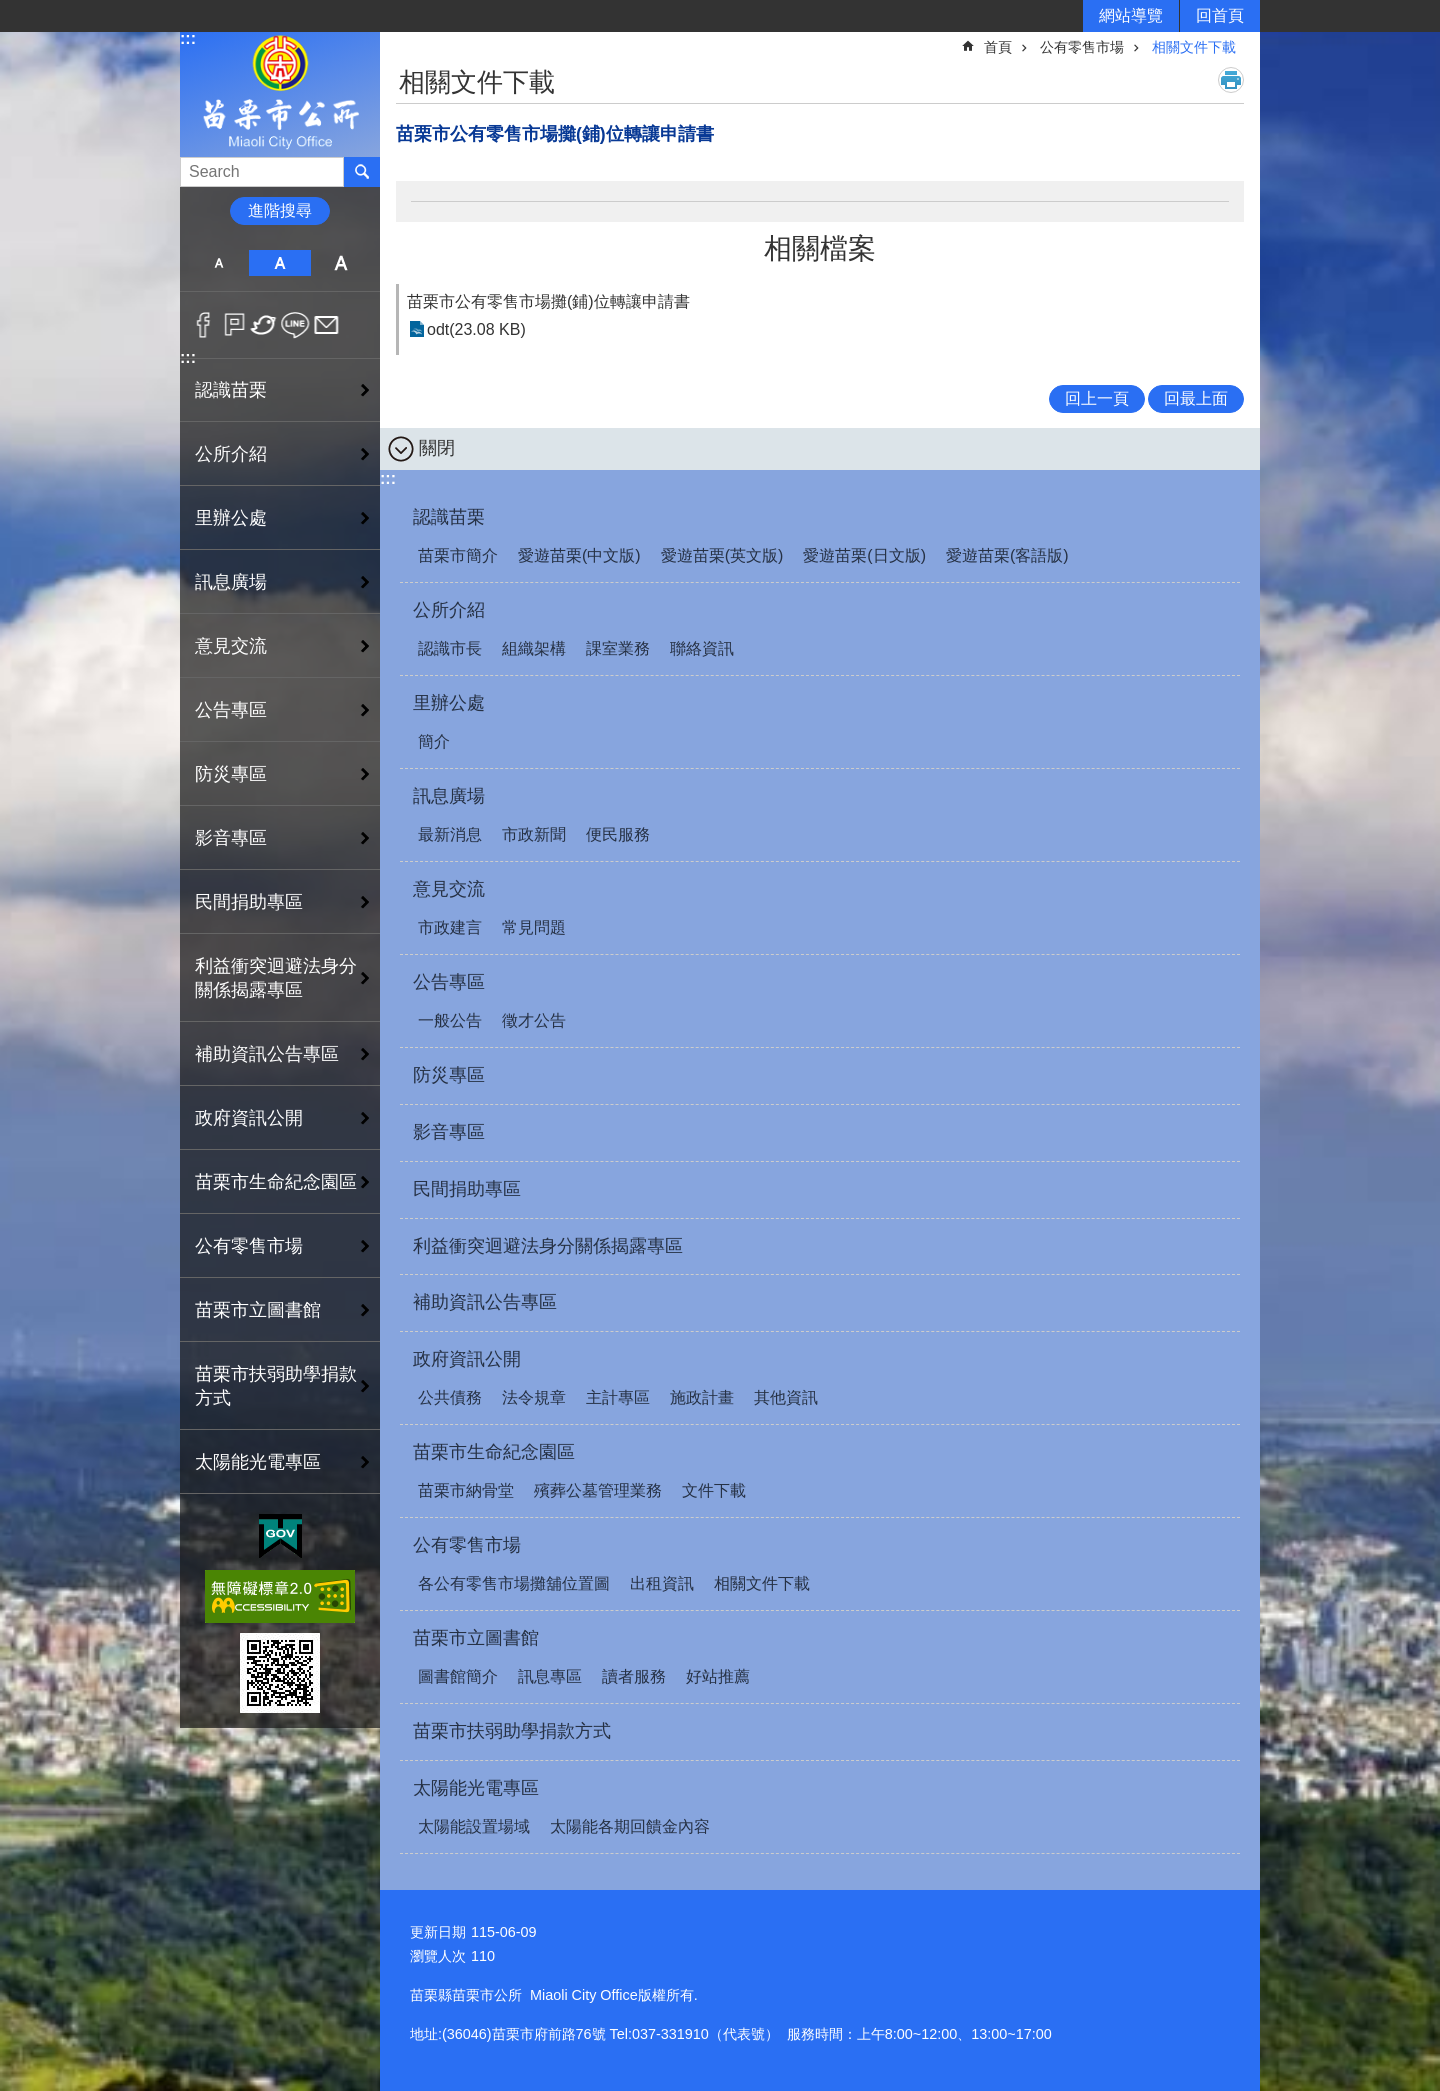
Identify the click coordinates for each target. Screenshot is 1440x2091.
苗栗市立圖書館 (476, 1638)
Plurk (234, 325)
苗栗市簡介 (458, 555)
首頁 (998, 47)
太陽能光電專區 (476, 1788)
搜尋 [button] (362, 172)
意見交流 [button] (231, 646)
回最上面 (1196, 398)
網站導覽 (1131, 15)
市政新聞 (534, 834)
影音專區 (231, 838)
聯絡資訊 (702, 648)
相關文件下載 (1194, 47)
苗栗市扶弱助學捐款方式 (276, 1386)
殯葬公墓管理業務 (598, 1490)
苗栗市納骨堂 (466, 1490)
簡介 (434, 741)
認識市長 (450, 648)
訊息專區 (550, 1676)
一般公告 (450, 1020)
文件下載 (714, 1490)
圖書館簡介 (458, 1676)
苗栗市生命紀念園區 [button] (276, 1182)
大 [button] (341, 263)
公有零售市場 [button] (249, 1246)
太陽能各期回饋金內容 (630, 1826)
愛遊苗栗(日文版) (864, 555)
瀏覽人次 (438, 1956)
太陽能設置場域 (474, 1826)
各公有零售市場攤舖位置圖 (514, 1583)
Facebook (203, 325)
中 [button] (279, 263)
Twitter (264, 325)
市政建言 (450, 927)
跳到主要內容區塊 (10, 10)
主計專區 (618, 1397)
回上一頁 (1097, 398)
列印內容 (1231, 80)
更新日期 (438, 1932)
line (295, 325)
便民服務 (618, 834)
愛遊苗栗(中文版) (579, 555)
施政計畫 (702, 1397)
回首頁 (1220, 15)
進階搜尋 (280, 210)
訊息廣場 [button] (231, 582)
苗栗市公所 (280, 93)
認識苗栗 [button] (231, 390)
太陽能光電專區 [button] (258, 1462)
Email (326, 325)
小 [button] (218, 263)
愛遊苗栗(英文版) (722, 555)
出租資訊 (662, 1583)
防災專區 (231, 774)
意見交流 (449, 889)
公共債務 (450, 1397)
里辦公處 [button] (231, 518)
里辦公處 (449, 703)
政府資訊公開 (467, 1359)
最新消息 (450, 834)
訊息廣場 (449, 796)
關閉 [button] (437, 448)
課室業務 (618, 648)
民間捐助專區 (249, 902)
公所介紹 (449, 610)
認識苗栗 (449, 517)
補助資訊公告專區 (267, 1054)
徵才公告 (534, 1020)
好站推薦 (718, 1676)
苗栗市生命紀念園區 (494, 1452)
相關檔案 (820, 248)
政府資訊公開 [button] (249, 1118)
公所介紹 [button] (231, 454)
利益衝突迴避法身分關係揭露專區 (276, 978)
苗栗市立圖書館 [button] (258, 1310)
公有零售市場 (1082, 47)
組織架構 (534, 648)
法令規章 (534, 1397)
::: (188, 38)
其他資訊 (786, 1397)
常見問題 (534, 927)
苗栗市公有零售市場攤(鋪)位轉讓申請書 (548, 301)
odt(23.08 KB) (476, 329)
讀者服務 (634, 1676)
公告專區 (449, 982)
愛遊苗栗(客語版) (1007, 555)
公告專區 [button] (231, 710)
